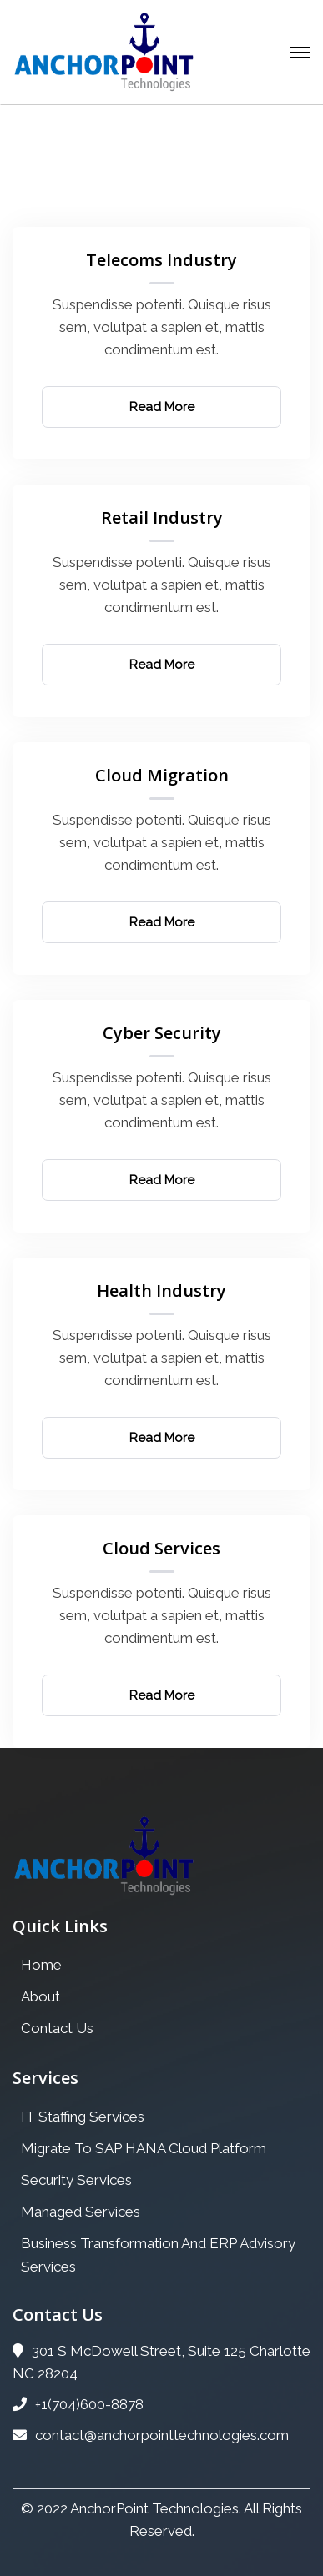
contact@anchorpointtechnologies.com (151, 2435)
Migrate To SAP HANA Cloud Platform (143, 2148)
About (40, 1996)
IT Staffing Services (82, 2116)
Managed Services (80, 2211)
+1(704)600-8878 (78, 2404)
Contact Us (57, 2028)
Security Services (76, 2180)
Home (67, 194)
